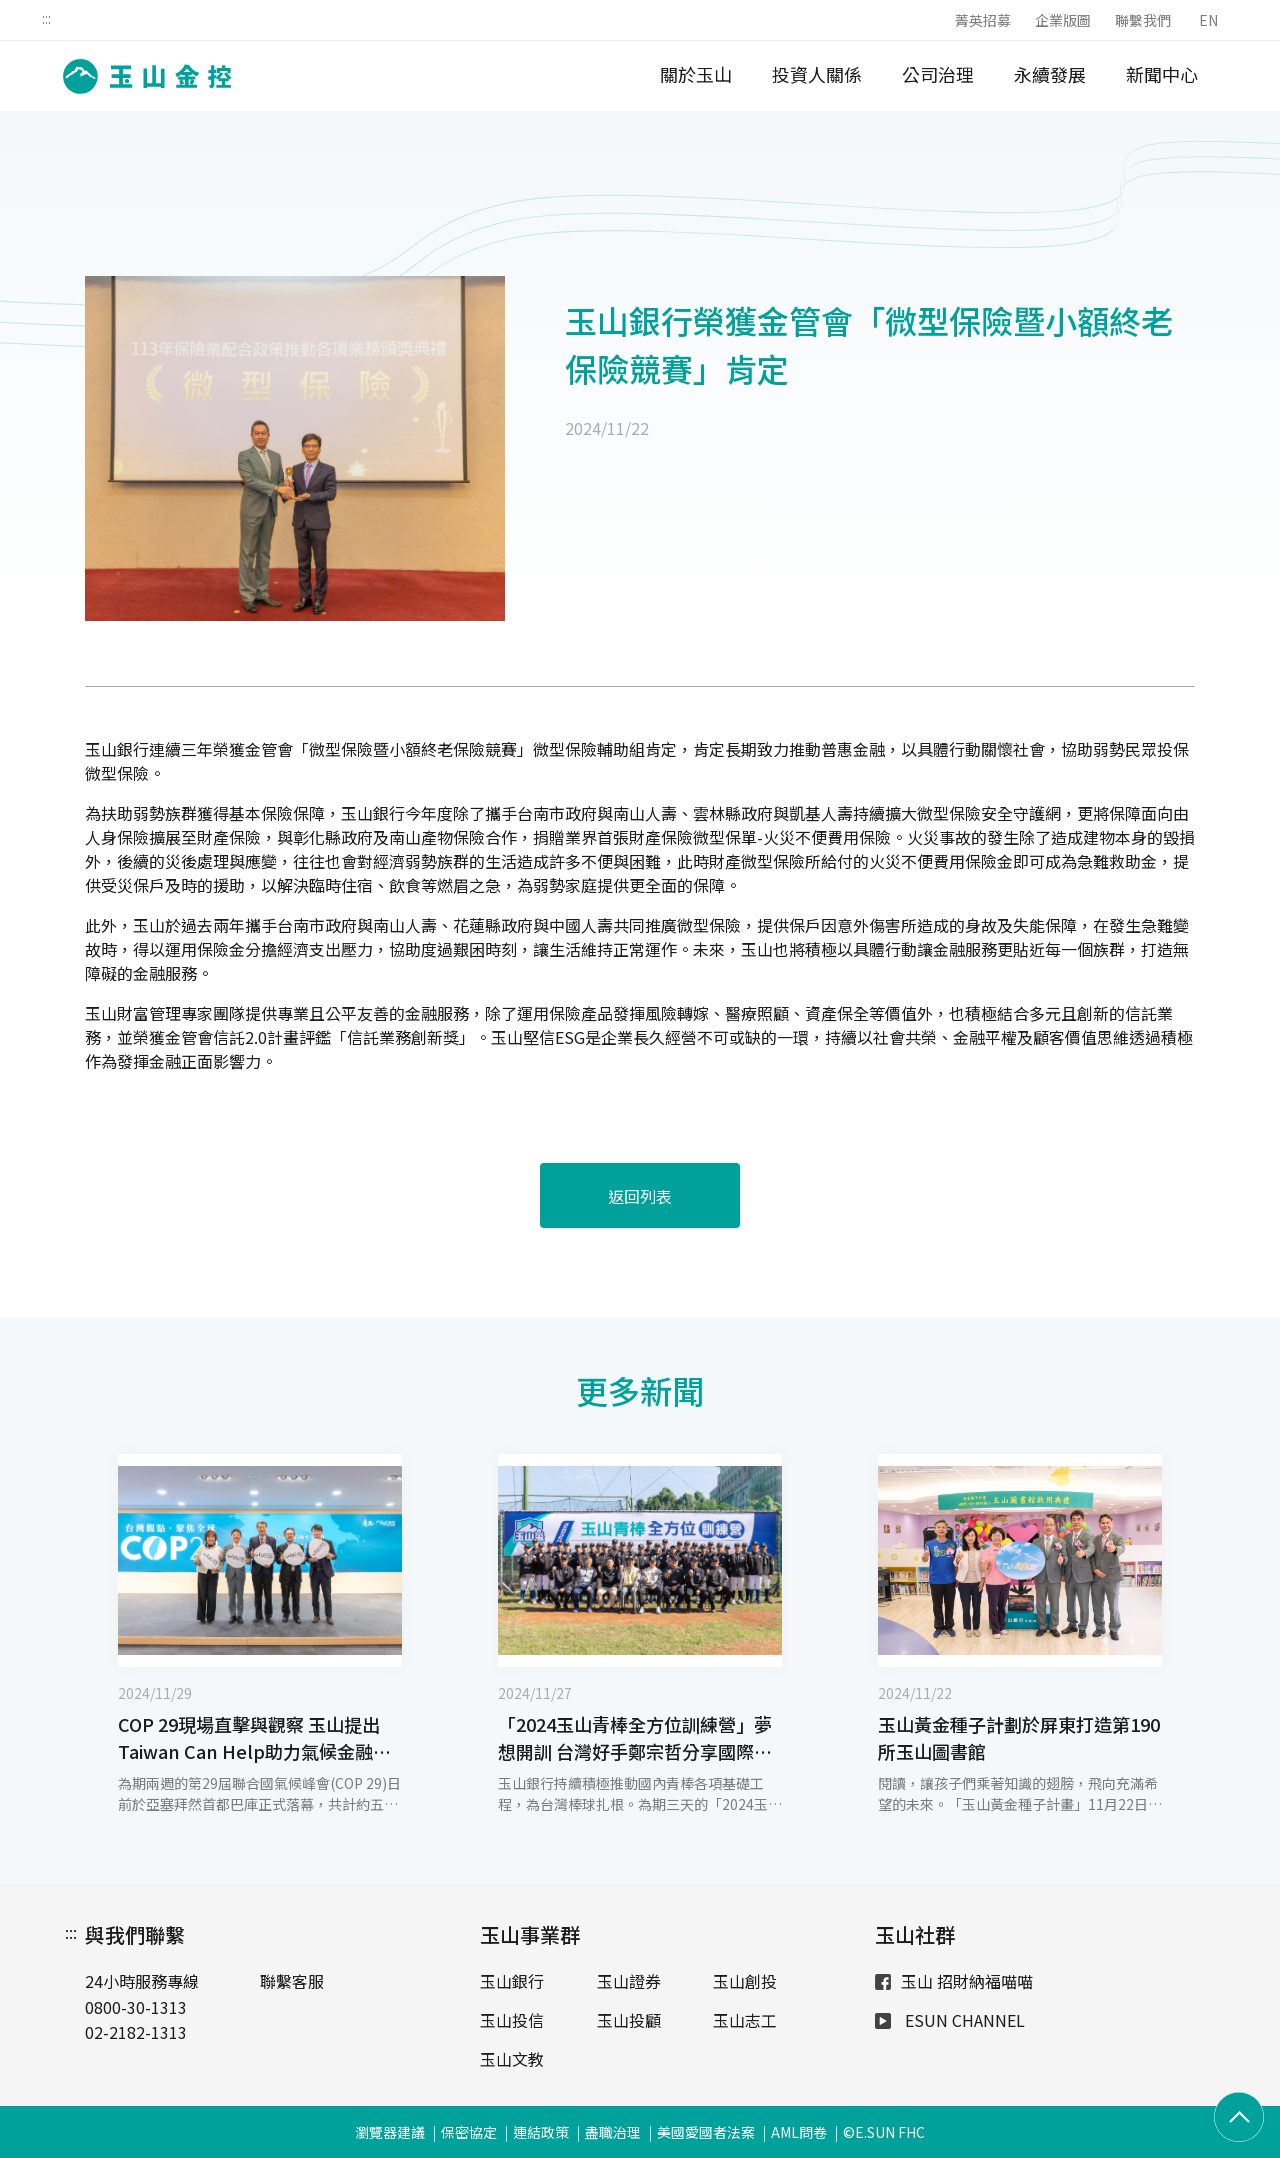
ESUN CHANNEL (950, 2020)
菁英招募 (983, 20)
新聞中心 (1162, 74)
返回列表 (640, 1196)
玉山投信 (512, 2020)
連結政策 (541, 2132)
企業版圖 (1063, 20)
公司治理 (938, 74)
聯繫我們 (1143, 20)
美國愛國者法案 (706, 2132)
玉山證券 (629, 1981)
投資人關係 (817, 74)
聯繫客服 (292, 1981)
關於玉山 (696, 74)
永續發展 (1050, 74)
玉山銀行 (512, 1981)
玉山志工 (745, 2020)
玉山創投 (745, 1981)
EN (1208, 20)
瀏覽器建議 (390, 2132)
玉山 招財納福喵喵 (954, 1981)
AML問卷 (799, 2132)
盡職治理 (613, 2132)
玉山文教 (512, 2059)
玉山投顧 (629, 2020)
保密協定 (469, 2132)
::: (46, 18)
